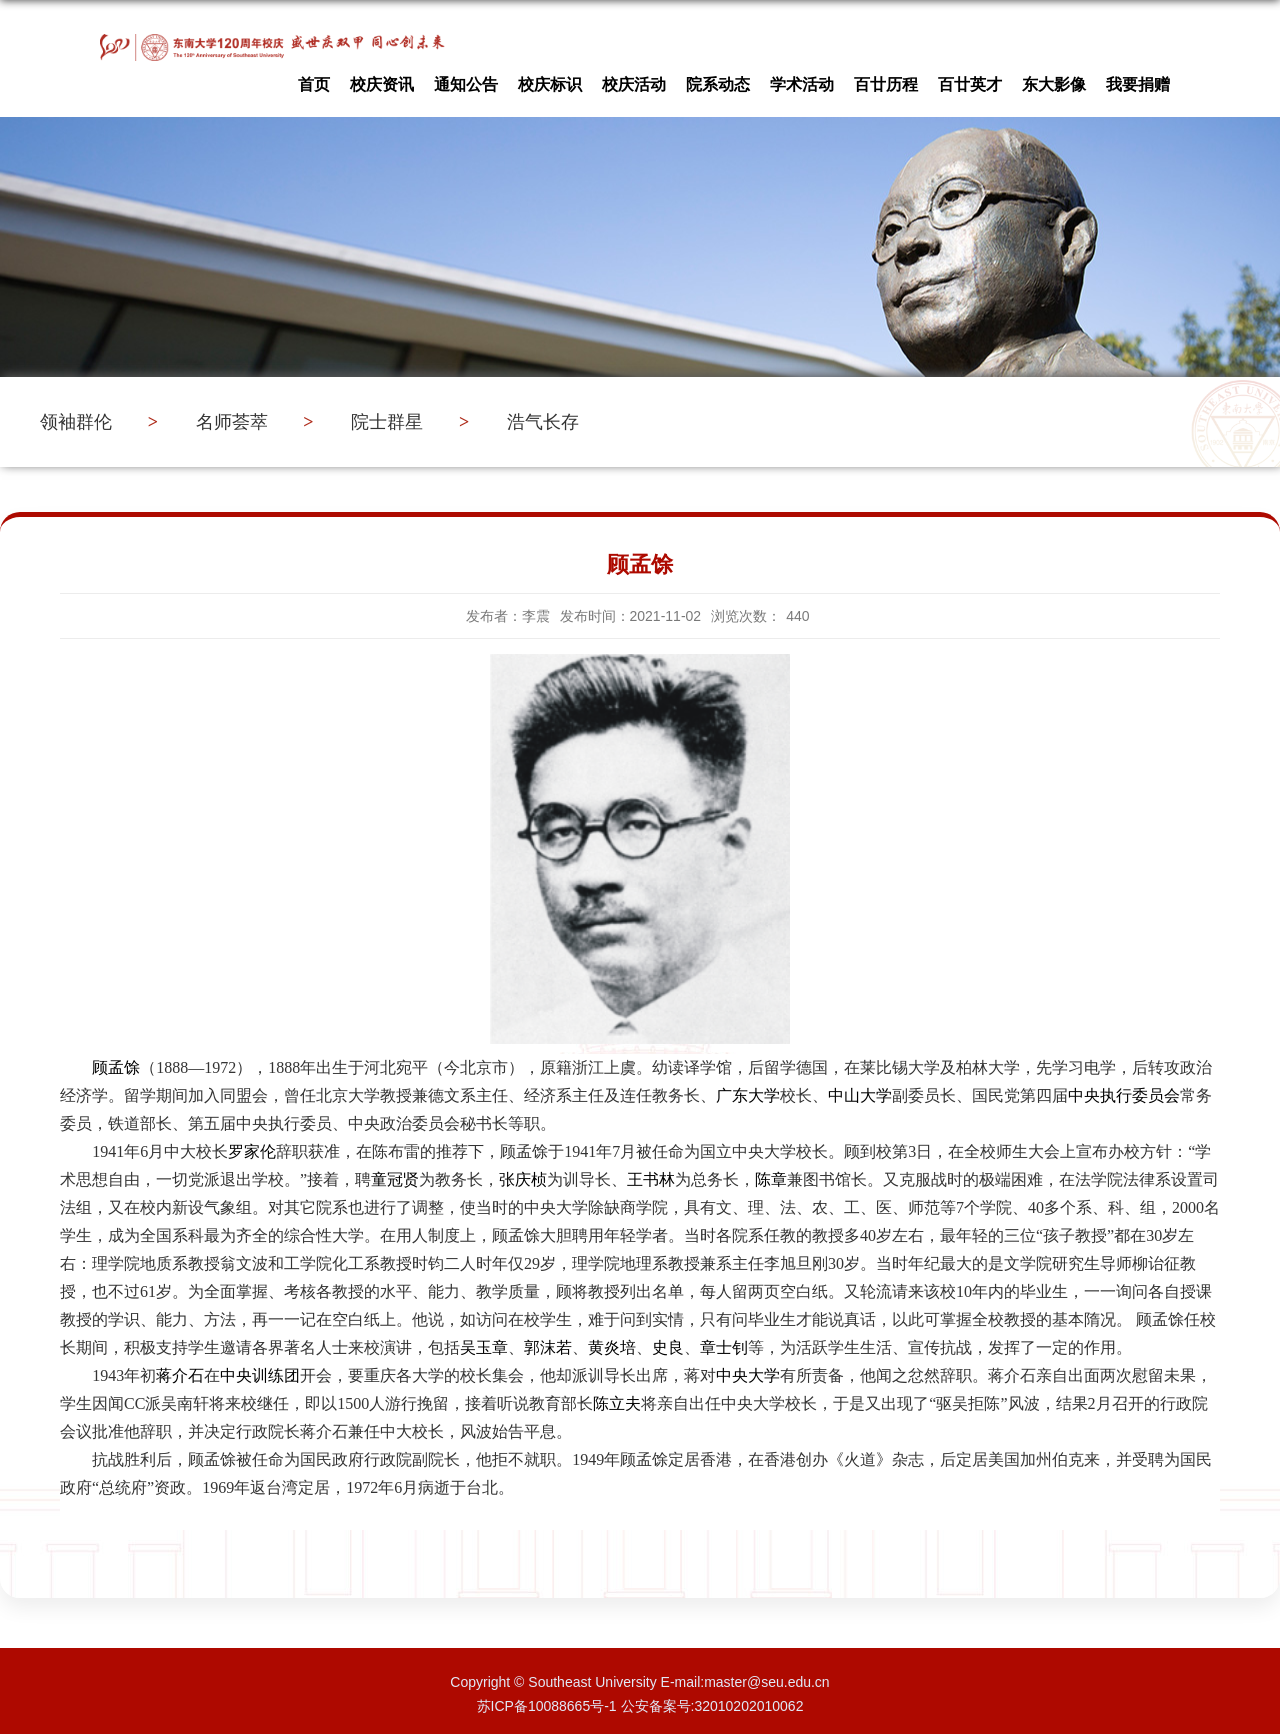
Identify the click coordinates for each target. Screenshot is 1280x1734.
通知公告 (466, 79)
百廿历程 (886, 79)
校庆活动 (634, 79)
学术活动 (802, 79)
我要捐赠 (1138, 79)
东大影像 (1054, 79)
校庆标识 (550, 79)
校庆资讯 (382, 79)
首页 (314, 79)
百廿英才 (970, 79)
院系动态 (718, 79)
